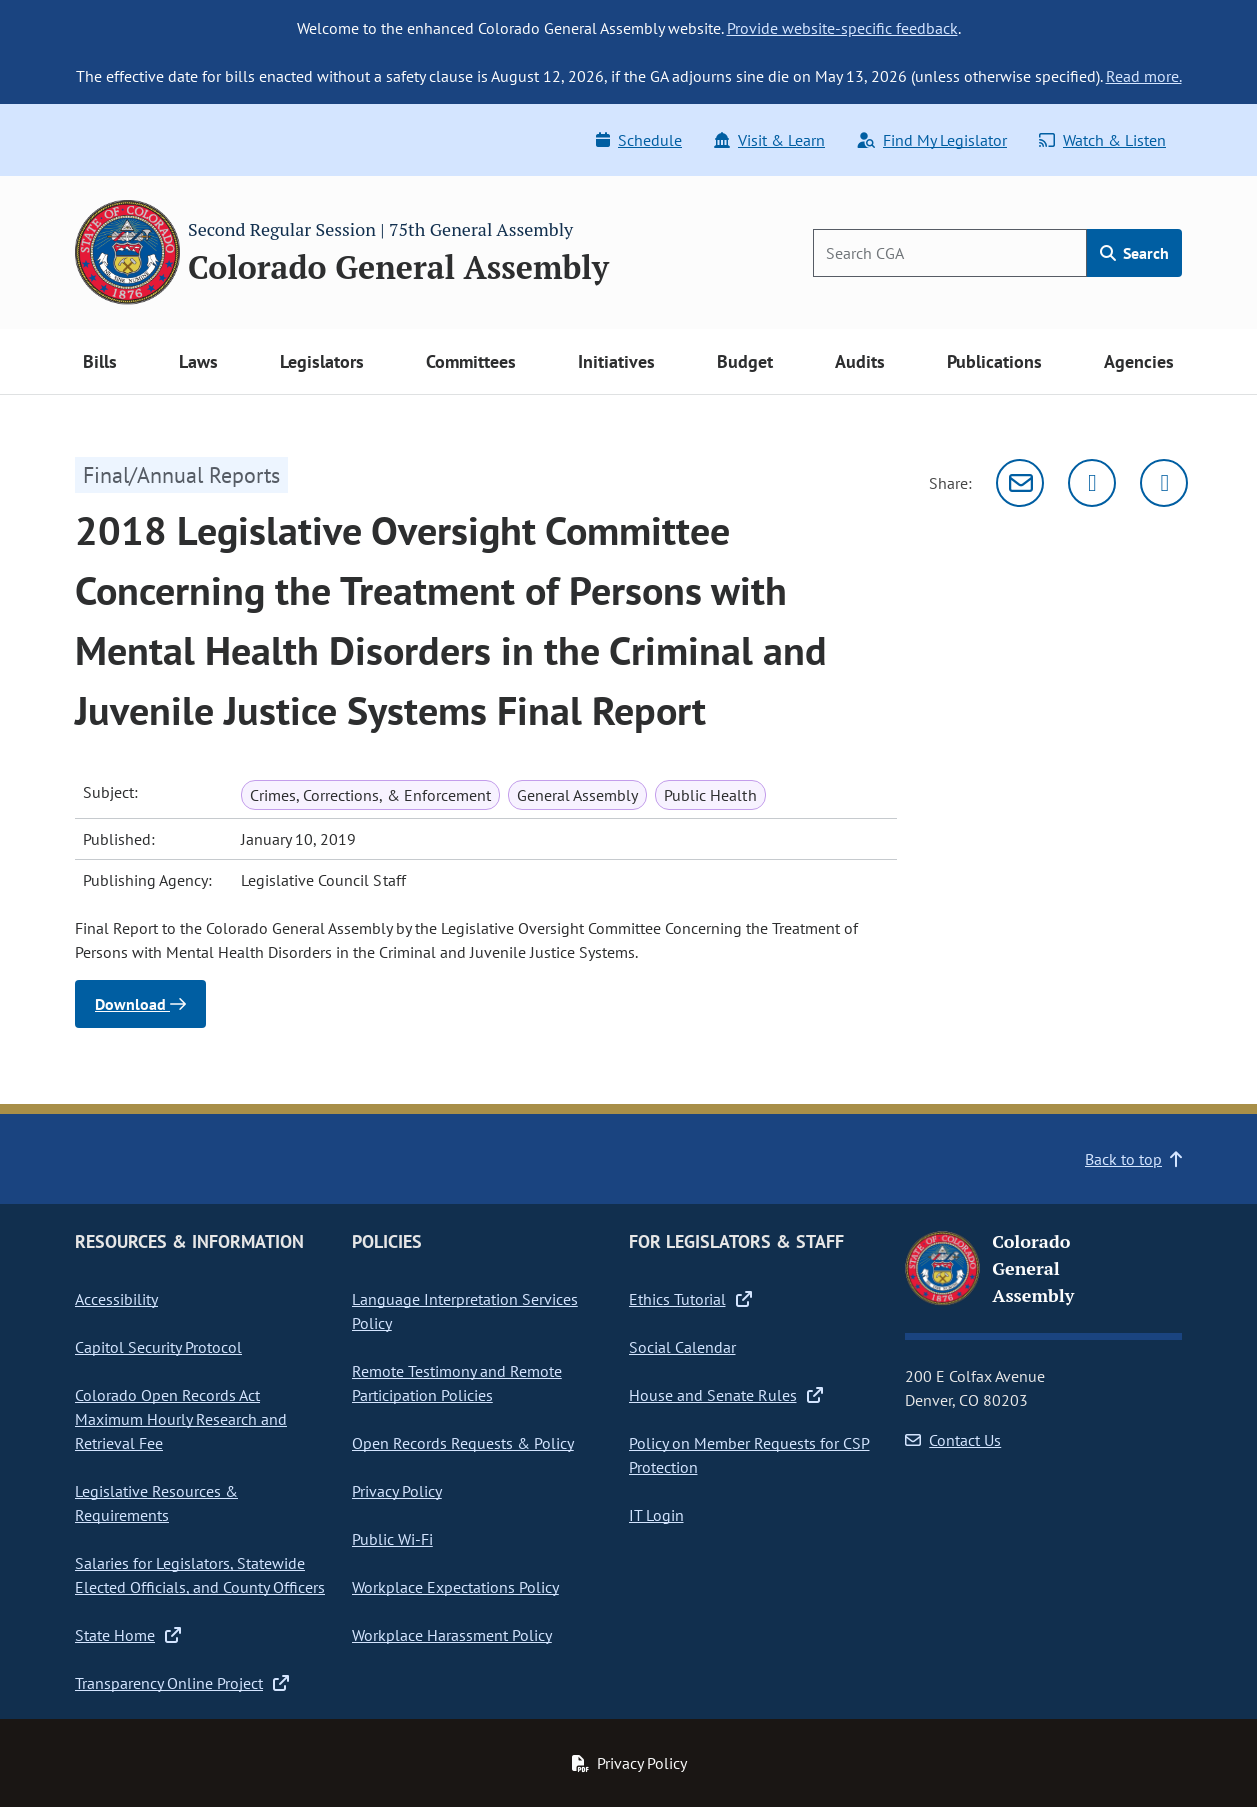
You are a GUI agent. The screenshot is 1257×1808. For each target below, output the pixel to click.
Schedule (639, 140)
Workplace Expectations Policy (455, 1587)
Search (1134, 253)
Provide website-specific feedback (842, 28)
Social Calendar (682, 1347)
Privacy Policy (397, 1491)
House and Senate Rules (726, 1395)
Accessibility (116, 1299)
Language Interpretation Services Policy (465, 1311)
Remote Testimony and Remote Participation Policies (457, 1383)
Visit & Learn (769, 140)
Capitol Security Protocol (158, 1347)
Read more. (1144, 76)
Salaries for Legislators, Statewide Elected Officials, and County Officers (200, 1575)
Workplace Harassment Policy (452, 1635)
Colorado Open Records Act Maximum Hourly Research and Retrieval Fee (181, 1419)
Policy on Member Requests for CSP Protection (749, 1455)
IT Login (656, 1515)
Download (140, 1004)
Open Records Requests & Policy (463, 1443)
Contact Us (953, 1440)
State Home (128, 1635)
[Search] (950, 253)
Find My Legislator (932, 140)
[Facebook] (1164, 483)
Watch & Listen (1102, 140)
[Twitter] (1092, 483)
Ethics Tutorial (690, 1299)
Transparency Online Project (182, 1683)
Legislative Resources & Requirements (156, 1503)
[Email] (1020, 483)
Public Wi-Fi (392, 1539)
